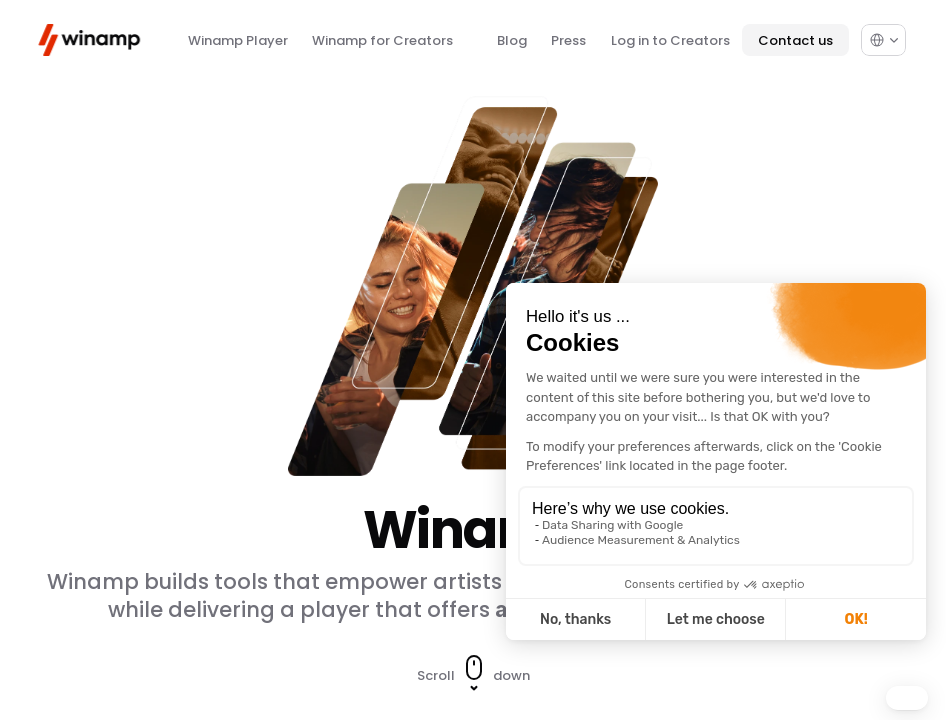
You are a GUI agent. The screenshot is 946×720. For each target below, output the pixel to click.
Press (568, 40)
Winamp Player (238, 40)
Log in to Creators (670, 40)
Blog (512, 40)
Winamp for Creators (382, 40)
